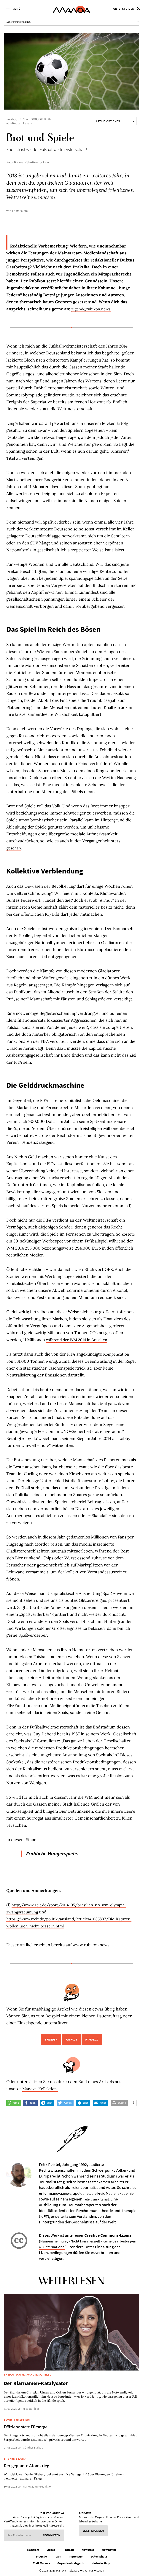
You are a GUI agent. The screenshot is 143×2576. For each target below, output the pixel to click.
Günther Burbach (34, 2447)
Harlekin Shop (101, 2562)
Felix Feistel (20, 211)
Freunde (41, 2556)
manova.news (60, 2193)
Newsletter (109, 2549)
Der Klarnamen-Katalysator (36, 2383)
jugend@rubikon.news (92, 309)
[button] (13, 2103)
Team (57, 2556)
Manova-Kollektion (41, 2088)
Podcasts (68, 2549)
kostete (129, 1234)
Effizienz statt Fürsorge (25, 2426)
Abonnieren (51, 2535)
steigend (47, 1142)
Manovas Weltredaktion (38, 2486)
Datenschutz (99, 2556)
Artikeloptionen (115, 121)
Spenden (51, 2039)
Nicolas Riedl (31, 2408)
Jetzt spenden (93, 2531)
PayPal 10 (91, 2039)
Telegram (33, 2549)
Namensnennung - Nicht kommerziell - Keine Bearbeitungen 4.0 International (77, 2243)
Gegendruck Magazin (70, 2562)
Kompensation (117, 1354)
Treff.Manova (41, 2562)
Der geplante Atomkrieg (26, 2465)
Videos (51, 2549)
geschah (14, 848)
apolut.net (83, 2193)
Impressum (76, 2556)
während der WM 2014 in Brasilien (78, 1339)
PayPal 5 (71, 2039)
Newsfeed (88, 2549)
